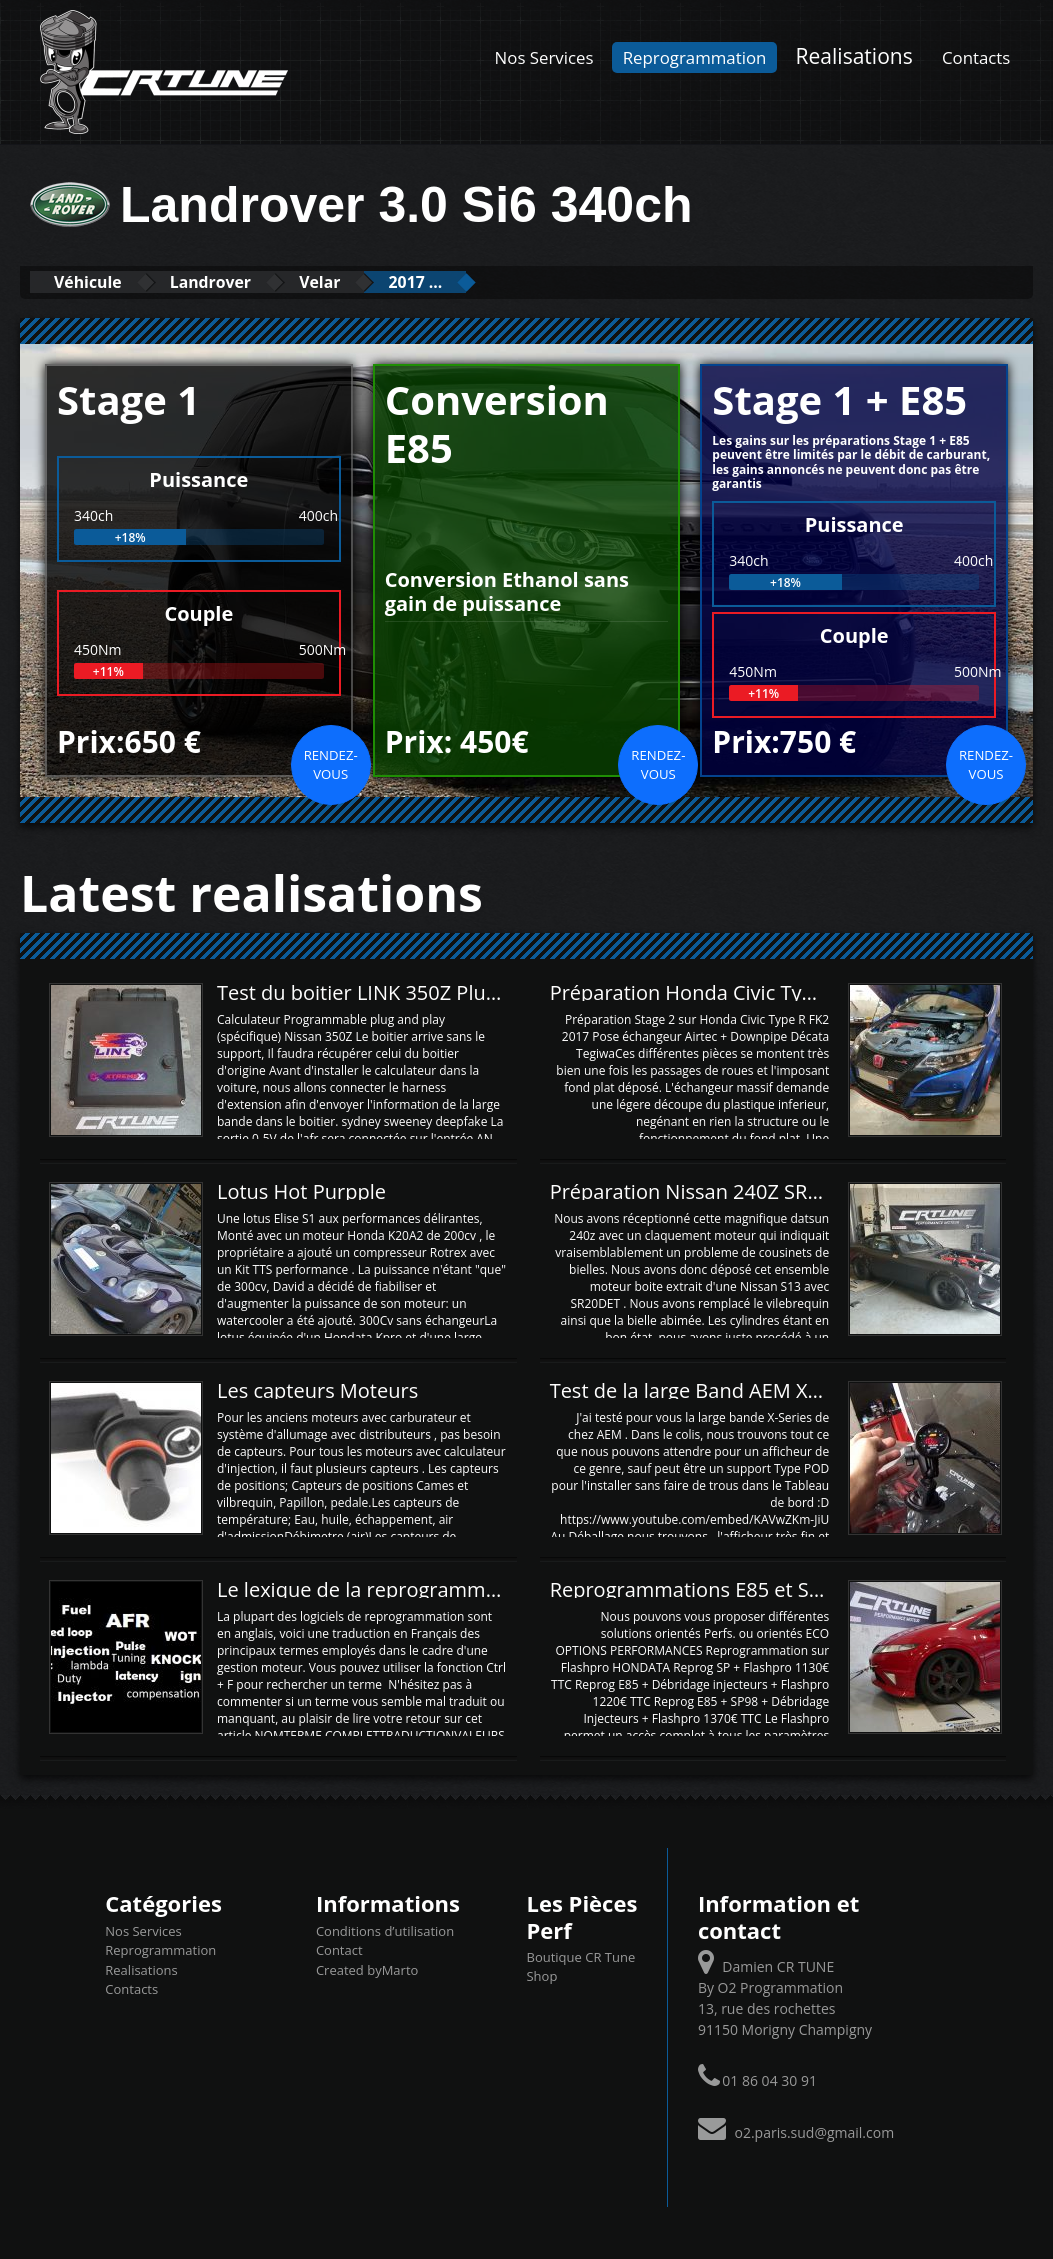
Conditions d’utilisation (385, 1930)
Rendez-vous (331, 764)
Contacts (976, 57)
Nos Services (544, 57)
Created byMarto (367, 1969)
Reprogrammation (695, 57)
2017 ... (473, 281)
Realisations (854, 55)
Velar (362, 281)
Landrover (236, 281)
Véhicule (96, 281)
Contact (339, 1949)
